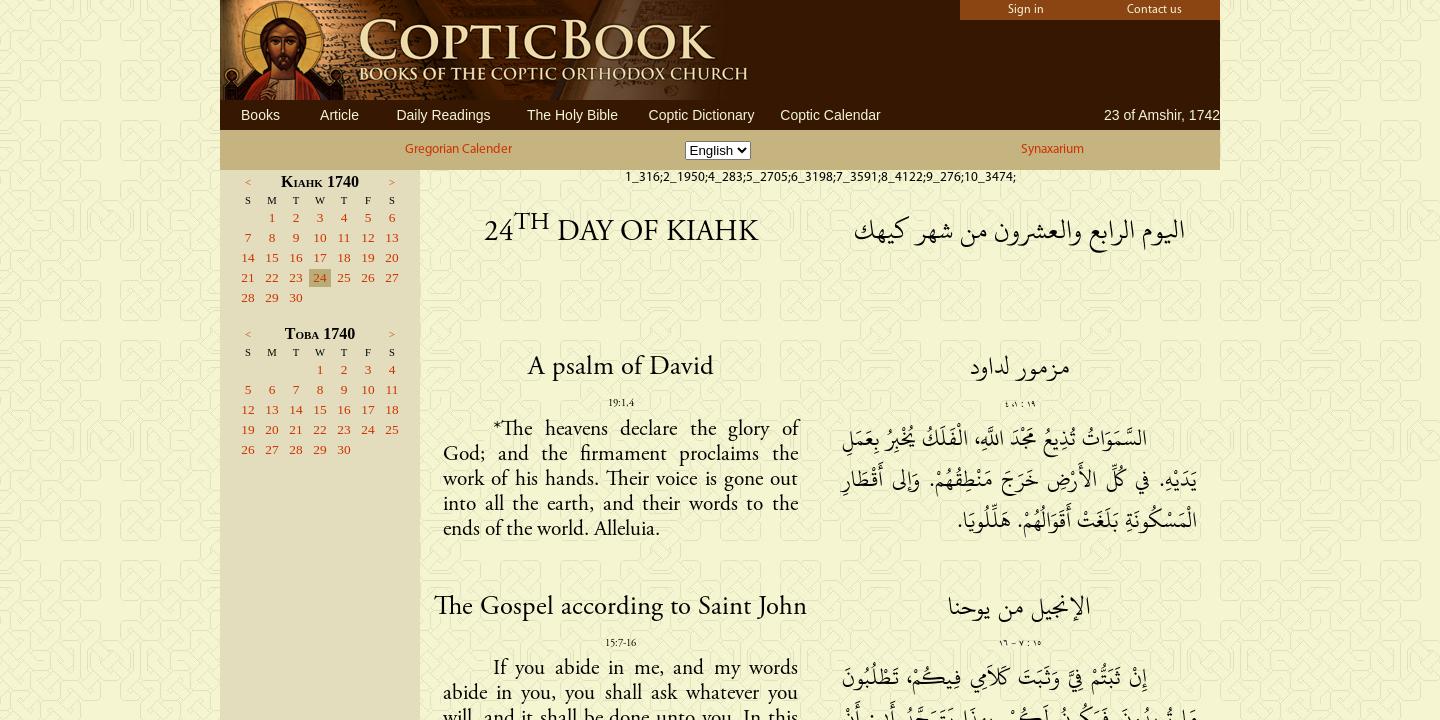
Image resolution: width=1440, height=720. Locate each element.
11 (344, 237)
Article (339, 115)
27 (391, 277)
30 (295, 297)
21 (247, 277)
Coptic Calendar (830, 115)
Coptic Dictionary (702, 115)
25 (343, 277)
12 (367, 237)
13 (391, 237)
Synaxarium (1052, 149)
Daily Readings (443, 115)
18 (343, 257)
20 (391, 257)
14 (247, 257)
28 (247, 297)
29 (271, 297)
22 (271, 277)
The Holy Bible (572, 115)
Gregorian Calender (458, 149)
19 (367, 257)
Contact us (1154, 10)
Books (260, 115)
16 (295, 257)
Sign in (1026, 10)
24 (319, 277)
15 (271, 257)
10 (319, 237)
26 (367, 277)
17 (319, 257)
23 (295, 277)
